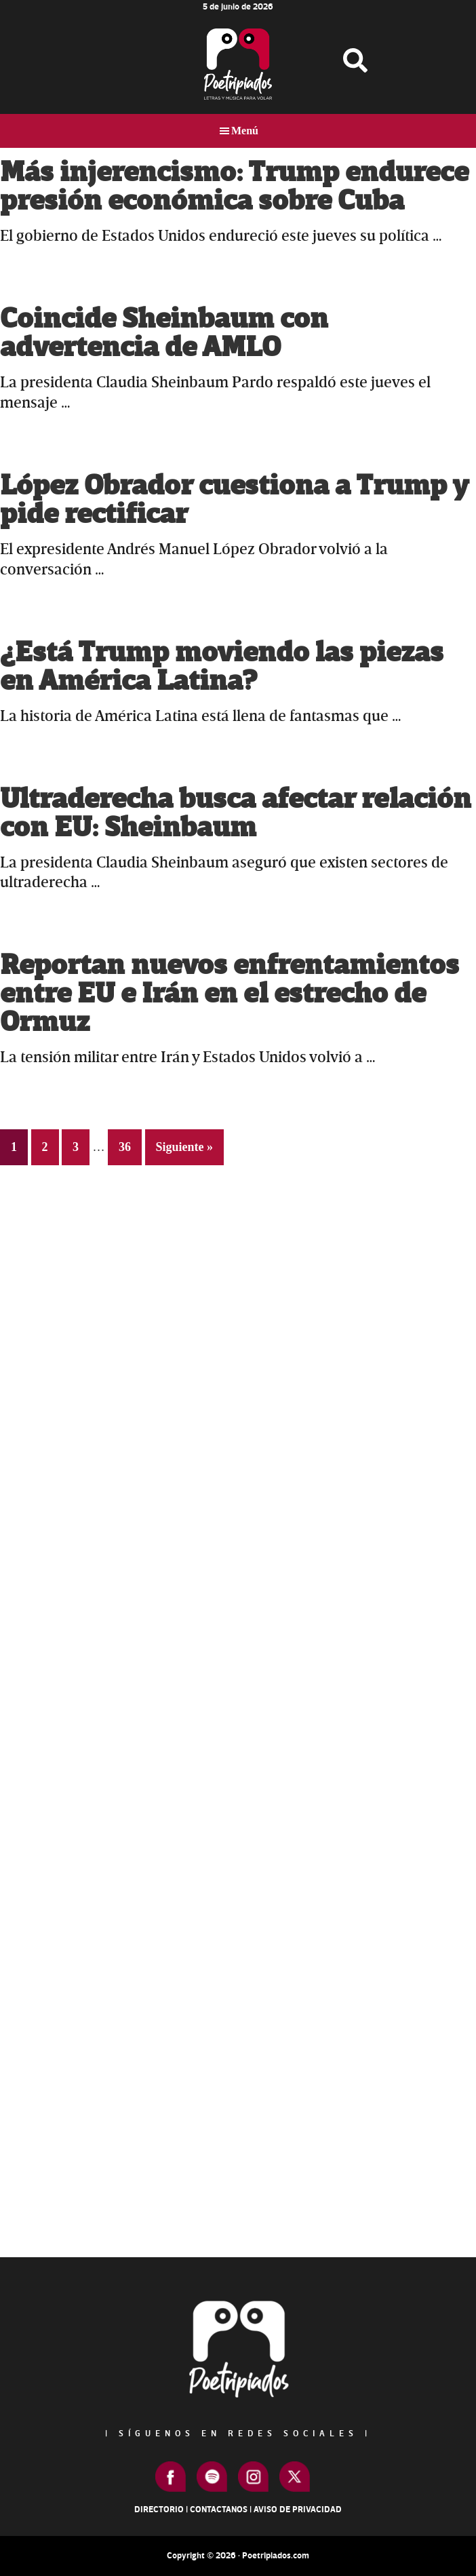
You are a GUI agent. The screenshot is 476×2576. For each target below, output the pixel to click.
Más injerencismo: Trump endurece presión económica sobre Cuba (234, 187)
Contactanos (218, 2509)
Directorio (159, 2509)
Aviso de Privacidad (298, 2509)
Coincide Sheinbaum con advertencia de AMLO (164, 333)
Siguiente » (185, 1147)
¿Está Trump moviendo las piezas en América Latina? (221, 667)
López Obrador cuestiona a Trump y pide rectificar (234, 500)
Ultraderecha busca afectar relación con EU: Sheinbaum (235, 813)
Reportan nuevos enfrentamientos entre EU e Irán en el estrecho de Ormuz (229, 994)
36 (130, 1145)
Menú (244, 130)
